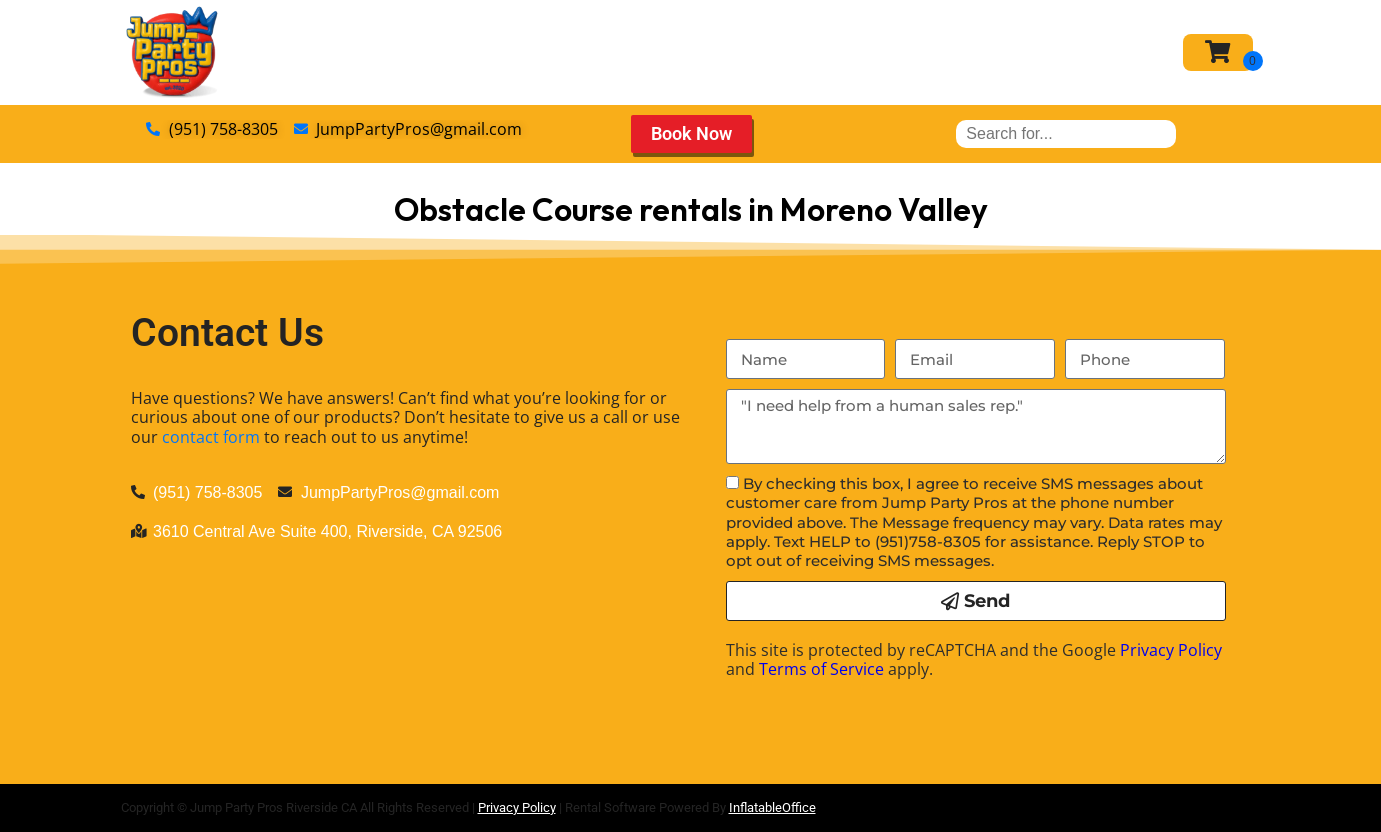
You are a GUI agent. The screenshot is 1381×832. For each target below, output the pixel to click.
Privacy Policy (1171, 650)
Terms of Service (821, 669)
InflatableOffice (772, 807)
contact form (211, 437)
